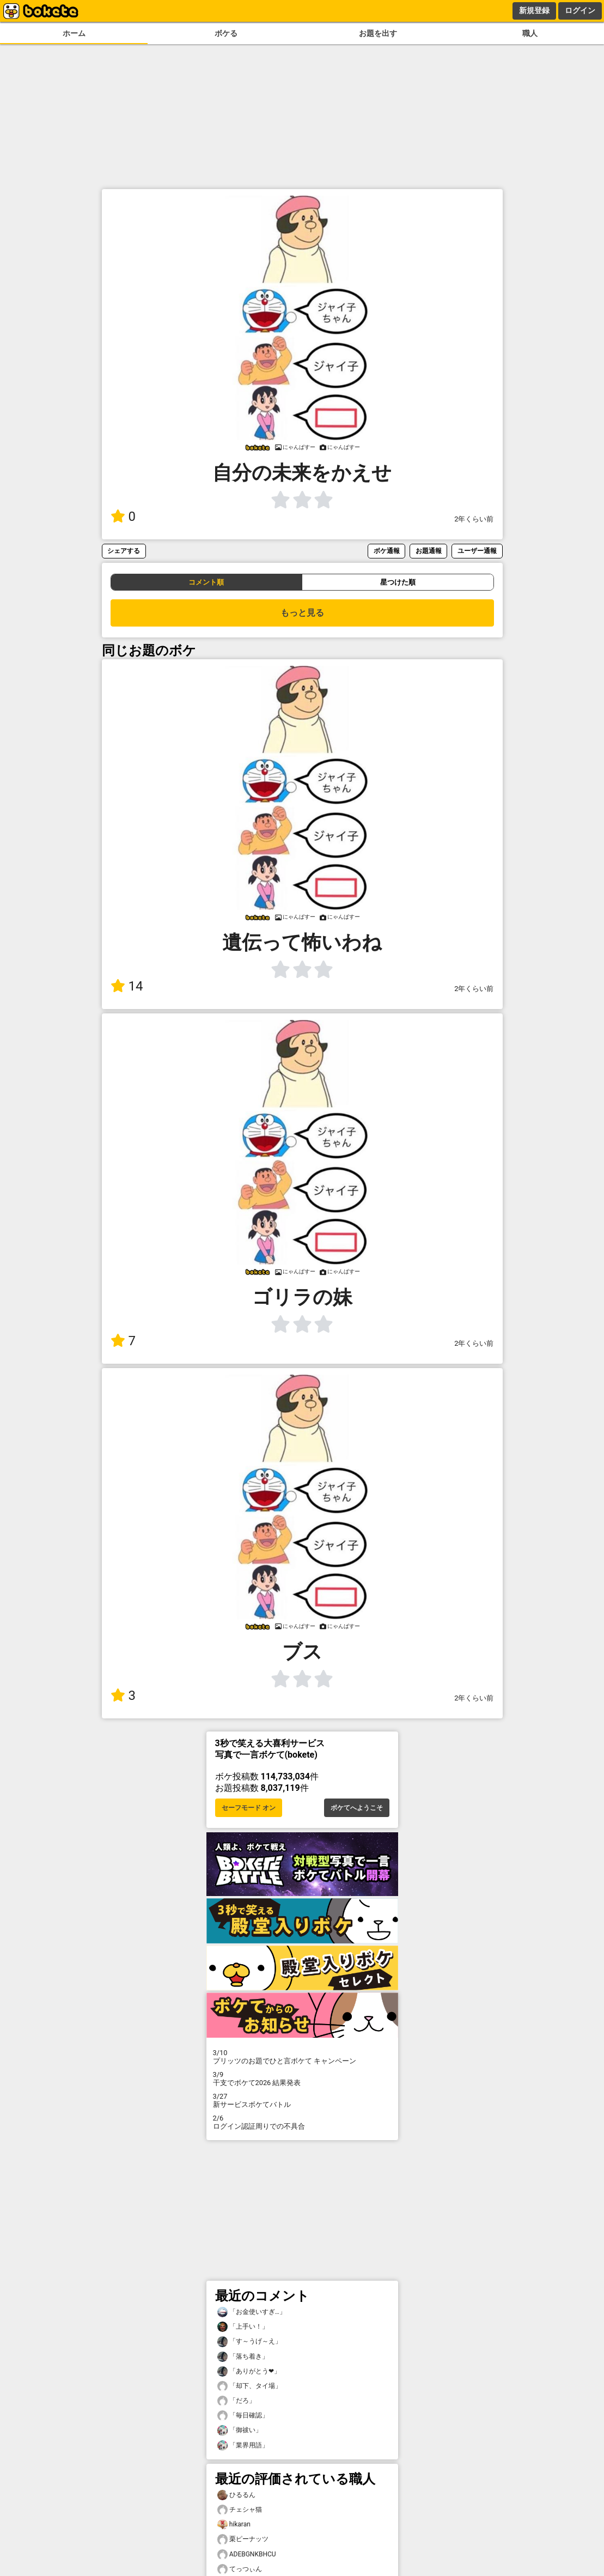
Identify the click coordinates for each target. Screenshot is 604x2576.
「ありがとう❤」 (248, 2371)
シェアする (123, 550)
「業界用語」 (243, 2445)
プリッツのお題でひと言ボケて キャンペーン (302, 2057)
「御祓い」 (239, 2430)
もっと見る (302, 612)
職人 (530, 33)
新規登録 (534, 10)
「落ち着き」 (243, 2357)
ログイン (580, 10)
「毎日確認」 (243, 2415)
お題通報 (429, 550)
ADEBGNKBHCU (246, 2554)
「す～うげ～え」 (249, 2341)
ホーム (74, 33)
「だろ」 (236, 2401)
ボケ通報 (387, 550)
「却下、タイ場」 (249, 2386)
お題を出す (378, 33)
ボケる (226, 33)
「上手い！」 (243, 2327)
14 (127, 986)
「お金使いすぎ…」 (251, 2312)
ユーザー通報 (477, 550)
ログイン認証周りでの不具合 (302, 2122)
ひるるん (236, 2495)
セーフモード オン (249, 1808)
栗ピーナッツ (243, 2539)
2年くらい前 (473, 519)
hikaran (234, 2524)
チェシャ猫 (239, 2510)
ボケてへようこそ (357, 1808)
